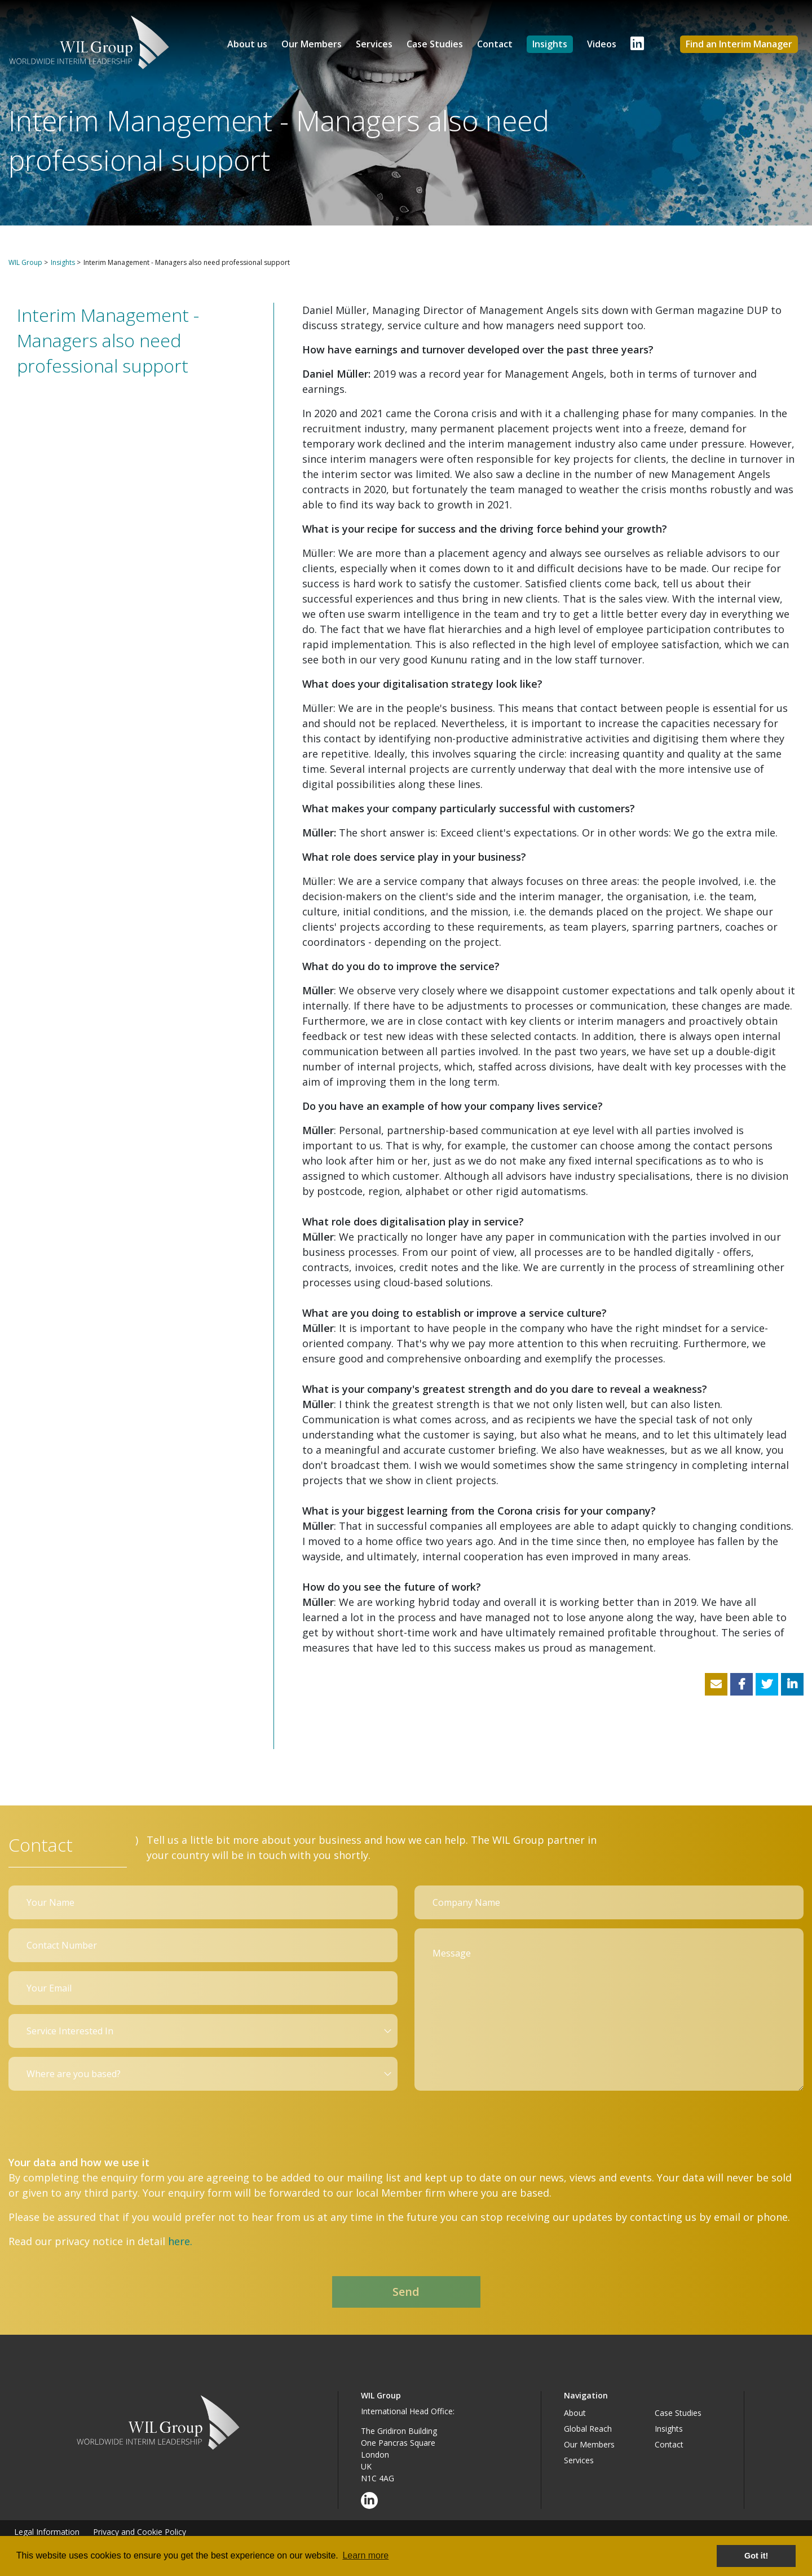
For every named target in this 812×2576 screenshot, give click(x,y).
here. (180, 2241)
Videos (601, 44)
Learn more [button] (365, 2555)
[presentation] (94, 2122)
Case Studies (435, 44)
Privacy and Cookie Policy (139, 2531)
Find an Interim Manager (739, 44)
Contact (495, 44)
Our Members (311, 44)
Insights (549, 44)
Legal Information (47, 2531)
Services (374, 44)
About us (247, 44)
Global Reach (588, 2428)
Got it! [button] (756, 2555)
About (575, 2412)
